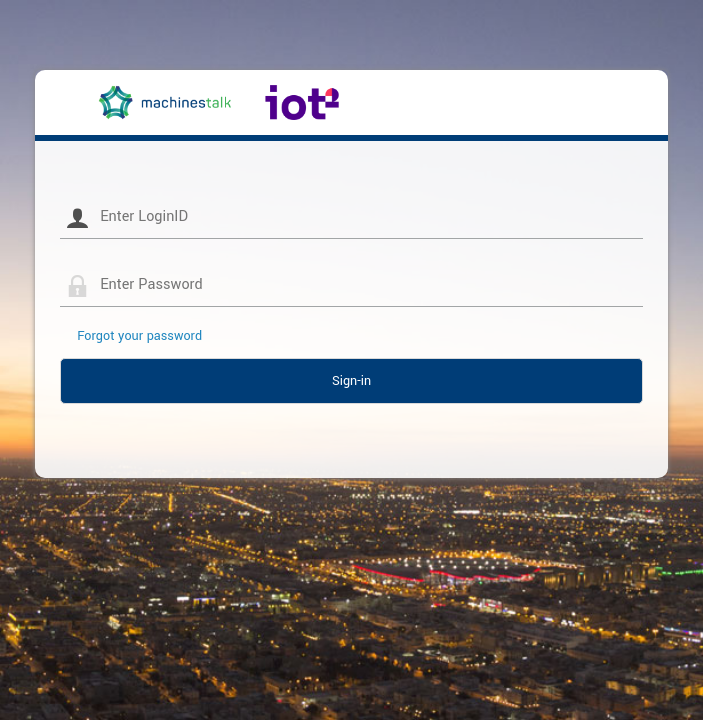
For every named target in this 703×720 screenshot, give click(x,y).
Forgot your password (139, 336)
